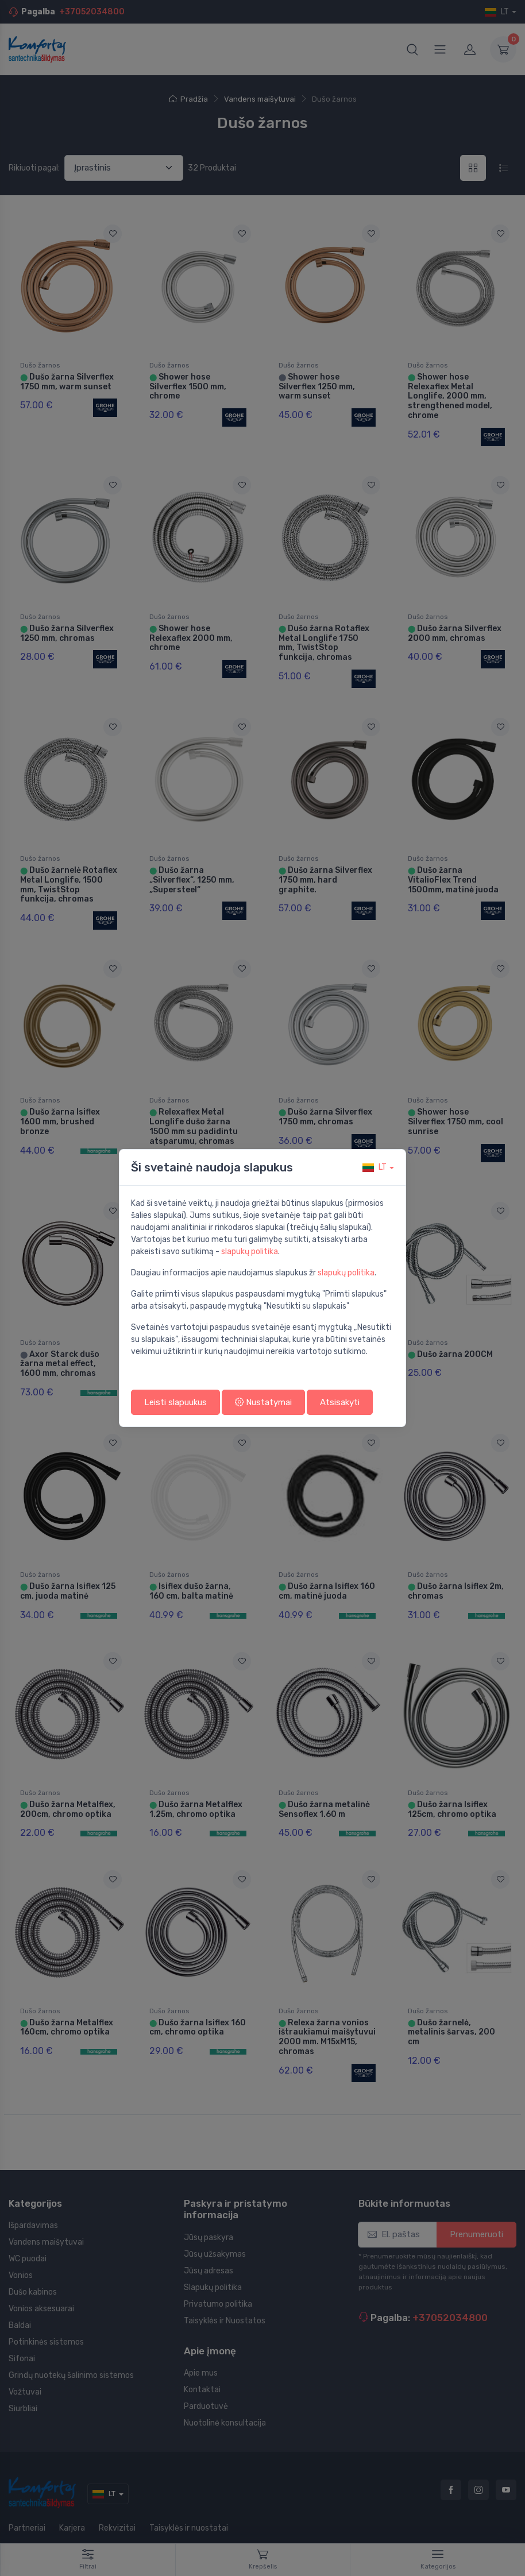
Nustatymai (263, 1402)
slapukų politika (249, 1251)
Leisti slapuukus (175, 1402)
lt (374, 1167)
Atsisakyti (340, 1402)
